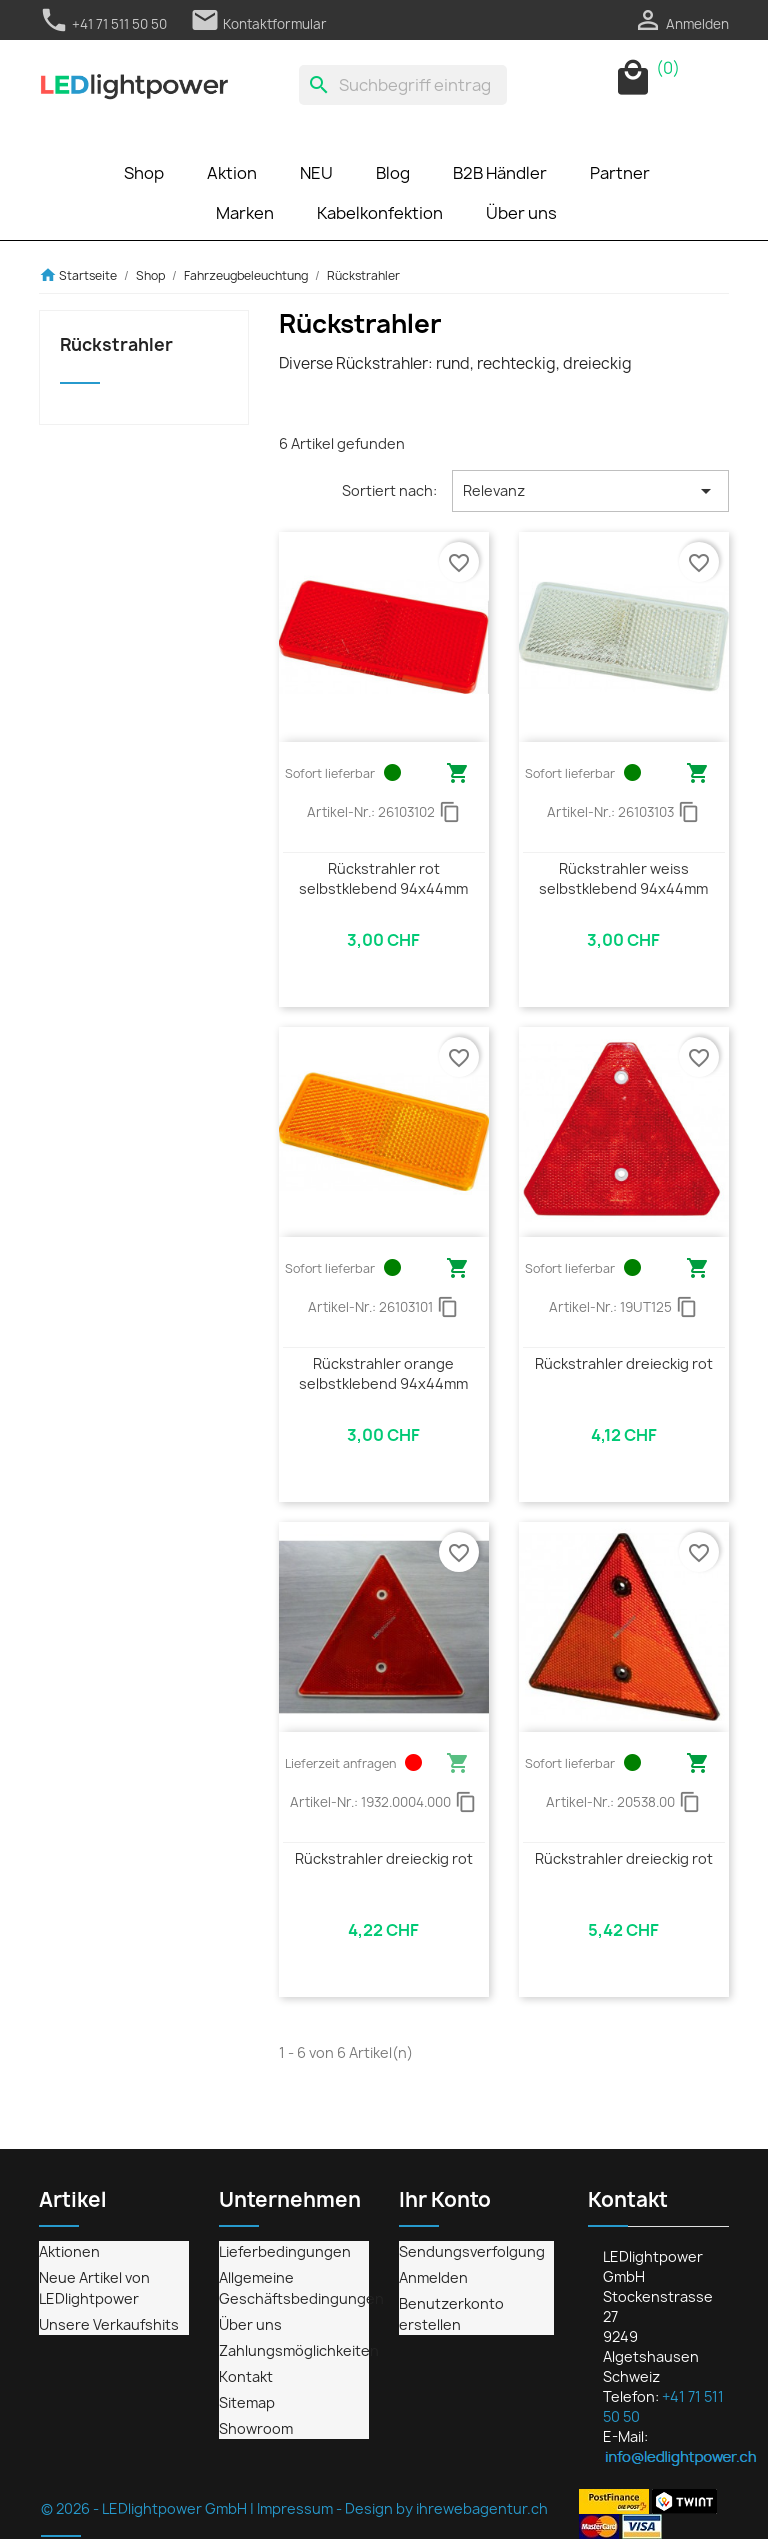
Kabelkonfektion (380, 213)
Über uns (521, 213)
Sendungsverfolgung (472, 2251)
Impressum (295, 2508)
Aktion (232, 173)
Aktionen (69, 2251)
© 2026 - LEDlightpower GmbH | (149, 2508)
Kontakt (246, 2376)
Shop (144, 173)
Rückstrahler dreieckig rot (624, 1363)
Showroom (256, 2428)
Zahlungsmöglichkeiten (299, 2350)
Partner (620, 173)
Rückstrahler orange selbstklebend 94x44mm (383, 1373)
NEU (316, 173)
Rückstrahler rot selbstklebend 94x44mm (383, 878)
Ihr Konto (445, 2199)
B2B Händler (500, 173)
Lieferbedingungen (285, 2251)
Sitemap (247, 2402)
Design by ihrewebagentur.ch (446, 2508)
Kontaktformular (258, 24)
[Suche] (403, 85)
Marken (245, 213)
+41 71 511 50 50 (103, 24)
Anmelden (433, 2277)
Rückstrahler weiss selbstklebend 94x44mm (623, 878)
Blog (393, 173)
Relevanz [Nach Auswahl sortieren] (590, 491)
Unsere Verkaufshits (109, 2324)
